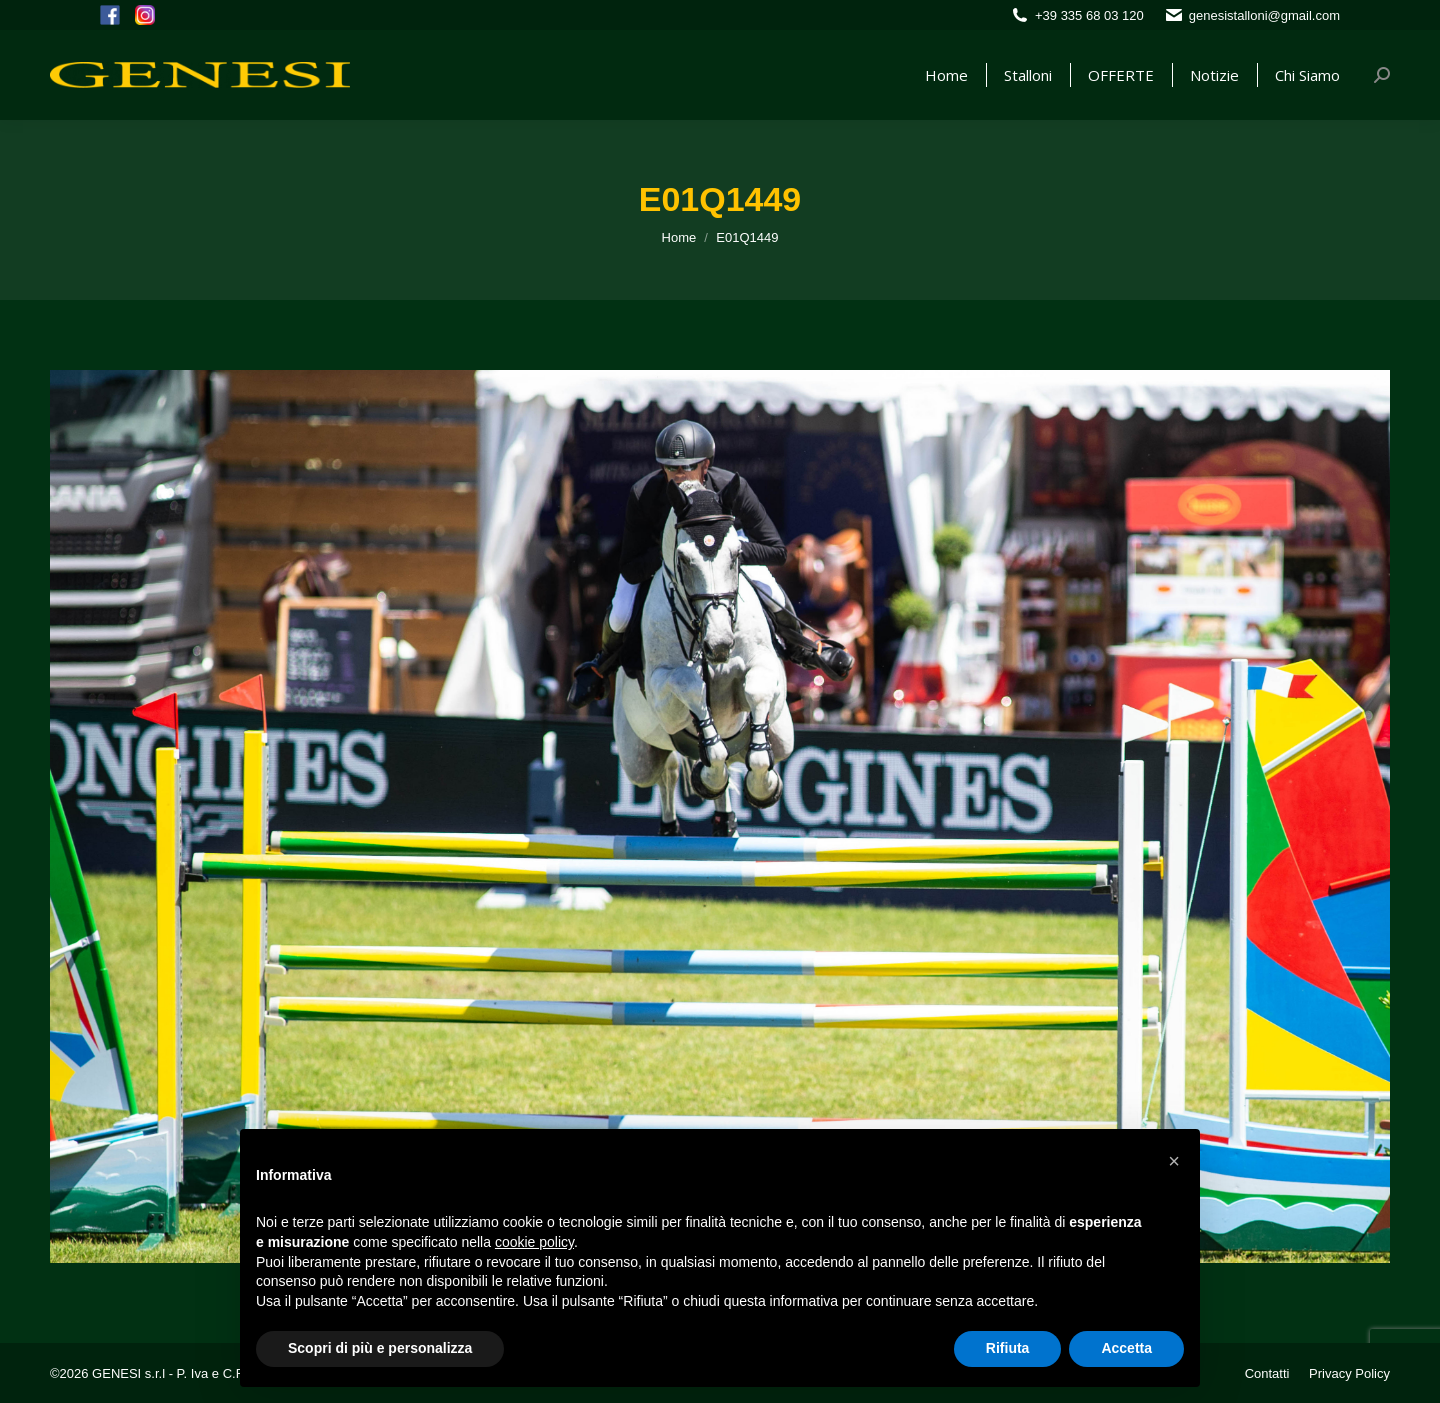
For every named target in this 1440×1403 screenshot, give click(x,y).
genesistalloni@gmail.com (1264, 15)
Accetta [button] (1126, 1348)
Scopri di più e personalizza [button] (380, 1348)
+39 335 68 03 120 (1089, 15)
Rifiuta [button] (1008, 1348)
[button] (1174, 1161)
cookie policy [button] (534, 1242)
